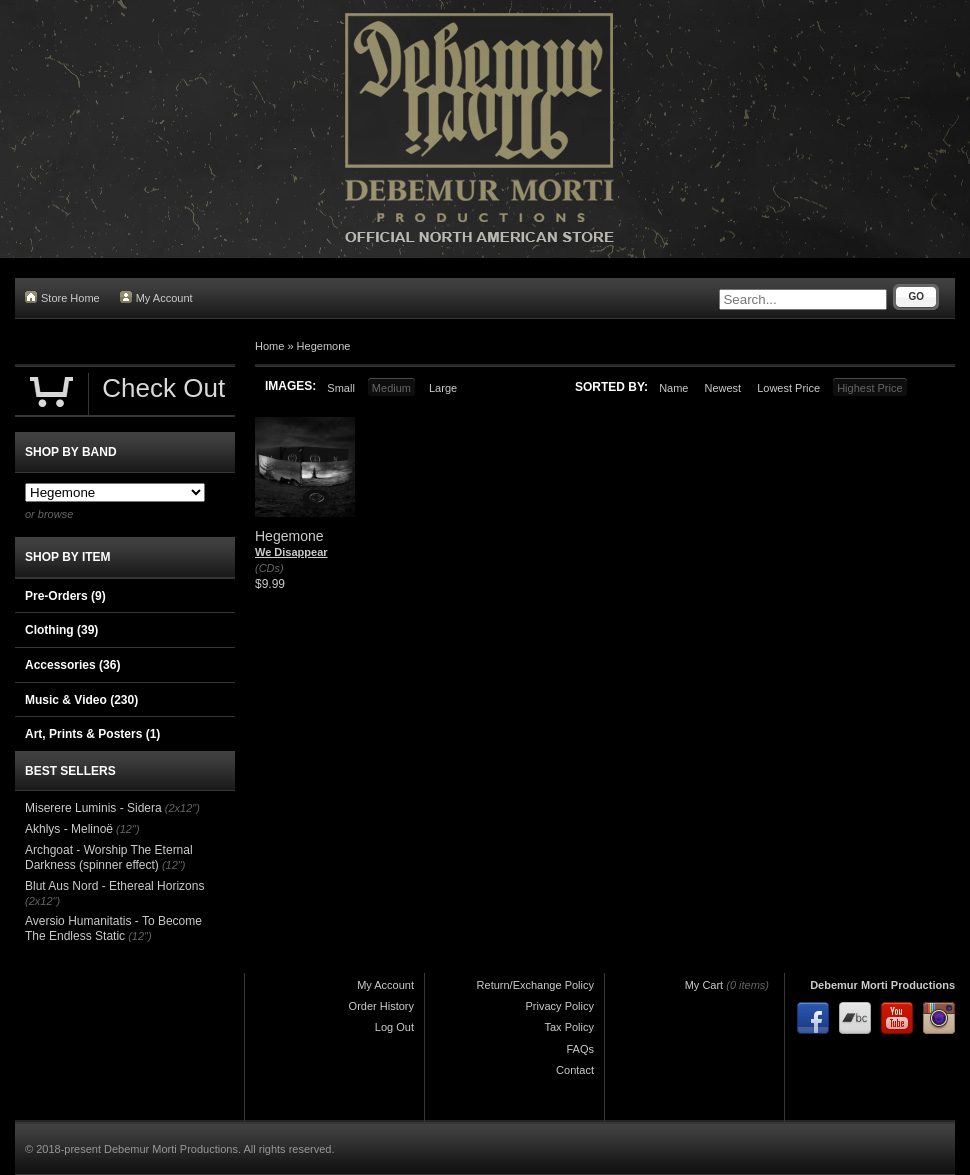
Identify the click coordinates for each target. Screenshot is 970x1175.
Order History (381, 1006)
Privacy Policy (560, 1006)
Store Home (62, 297)
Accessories (72, 665)
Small (341, 388)
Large (443, 388)
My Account (156, 297)
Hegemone (324, 346)
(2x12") (182, 808)
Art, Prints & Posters (92, 734)
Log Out (394, 1027)
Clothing (61, 630)
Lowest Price (788, 388)
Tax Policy (569, 1027)
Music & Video (81, 700)
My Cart (704, 985)
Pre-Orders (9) (65, 596)
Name (673, 388)
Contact (575, 1070)
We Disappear (291, 552)
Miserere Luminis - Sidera (93, 808)
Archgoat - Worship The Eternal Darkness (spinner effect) (109, 858)
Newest (722, 388)
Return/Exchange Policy (535, 985)
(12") (127, 829)
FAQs (580, 1049)
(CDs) (269, 568)
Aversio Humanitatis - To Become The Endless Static (113, 929)
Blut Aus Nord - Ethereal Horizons (114, 886)
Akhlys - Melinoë (69, 829)
